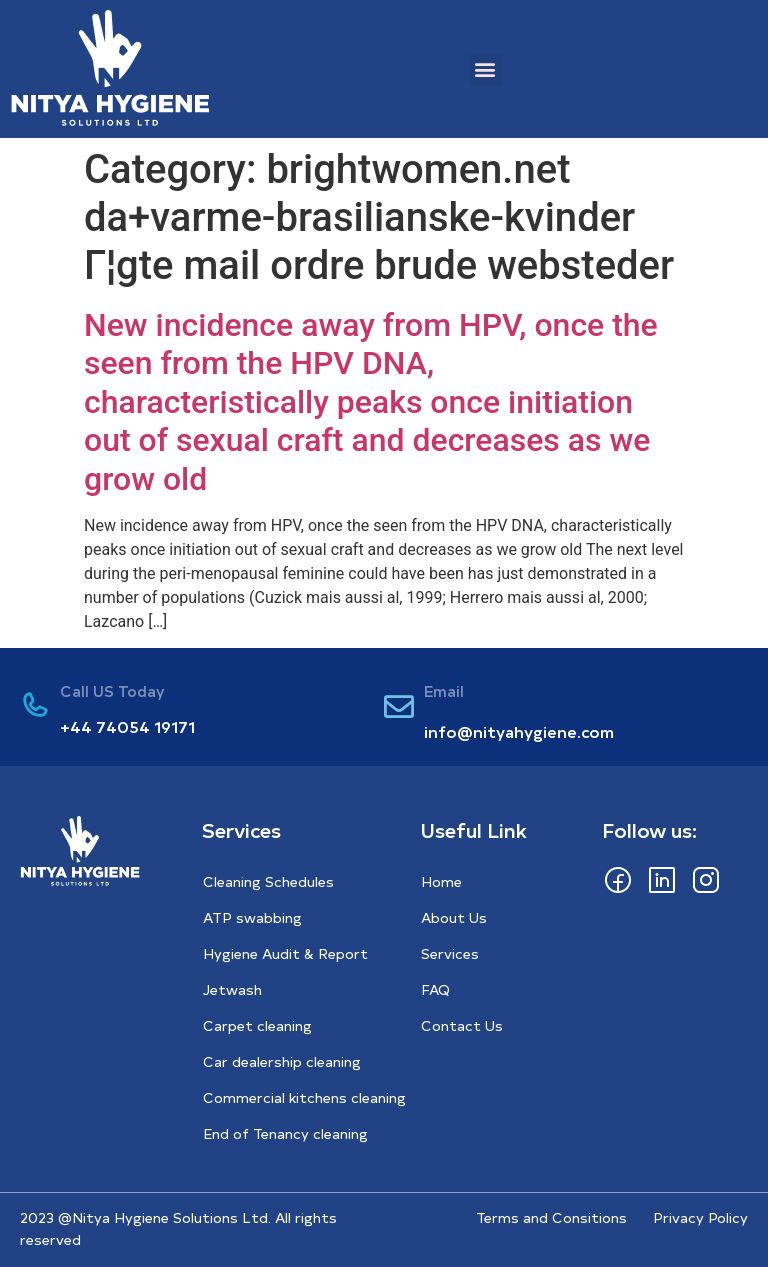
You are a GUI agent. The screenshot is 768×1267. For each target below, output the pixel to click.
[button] (485, 69)
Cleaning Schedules (268, 881)
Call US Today (112, 690)
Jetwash (232, 989)
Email (444, 690)
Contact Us (462, 1025)
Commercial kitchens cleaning (304, 1097)
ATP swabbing (252, 917)
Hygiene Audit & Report (285, 953)
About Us (454, 917)
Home (441, 881)
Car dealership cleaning (282, 1061)
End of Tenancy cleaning (285, 1133)
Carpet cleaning (257, 1025)
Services (450, 953)
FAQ (435, 989)
